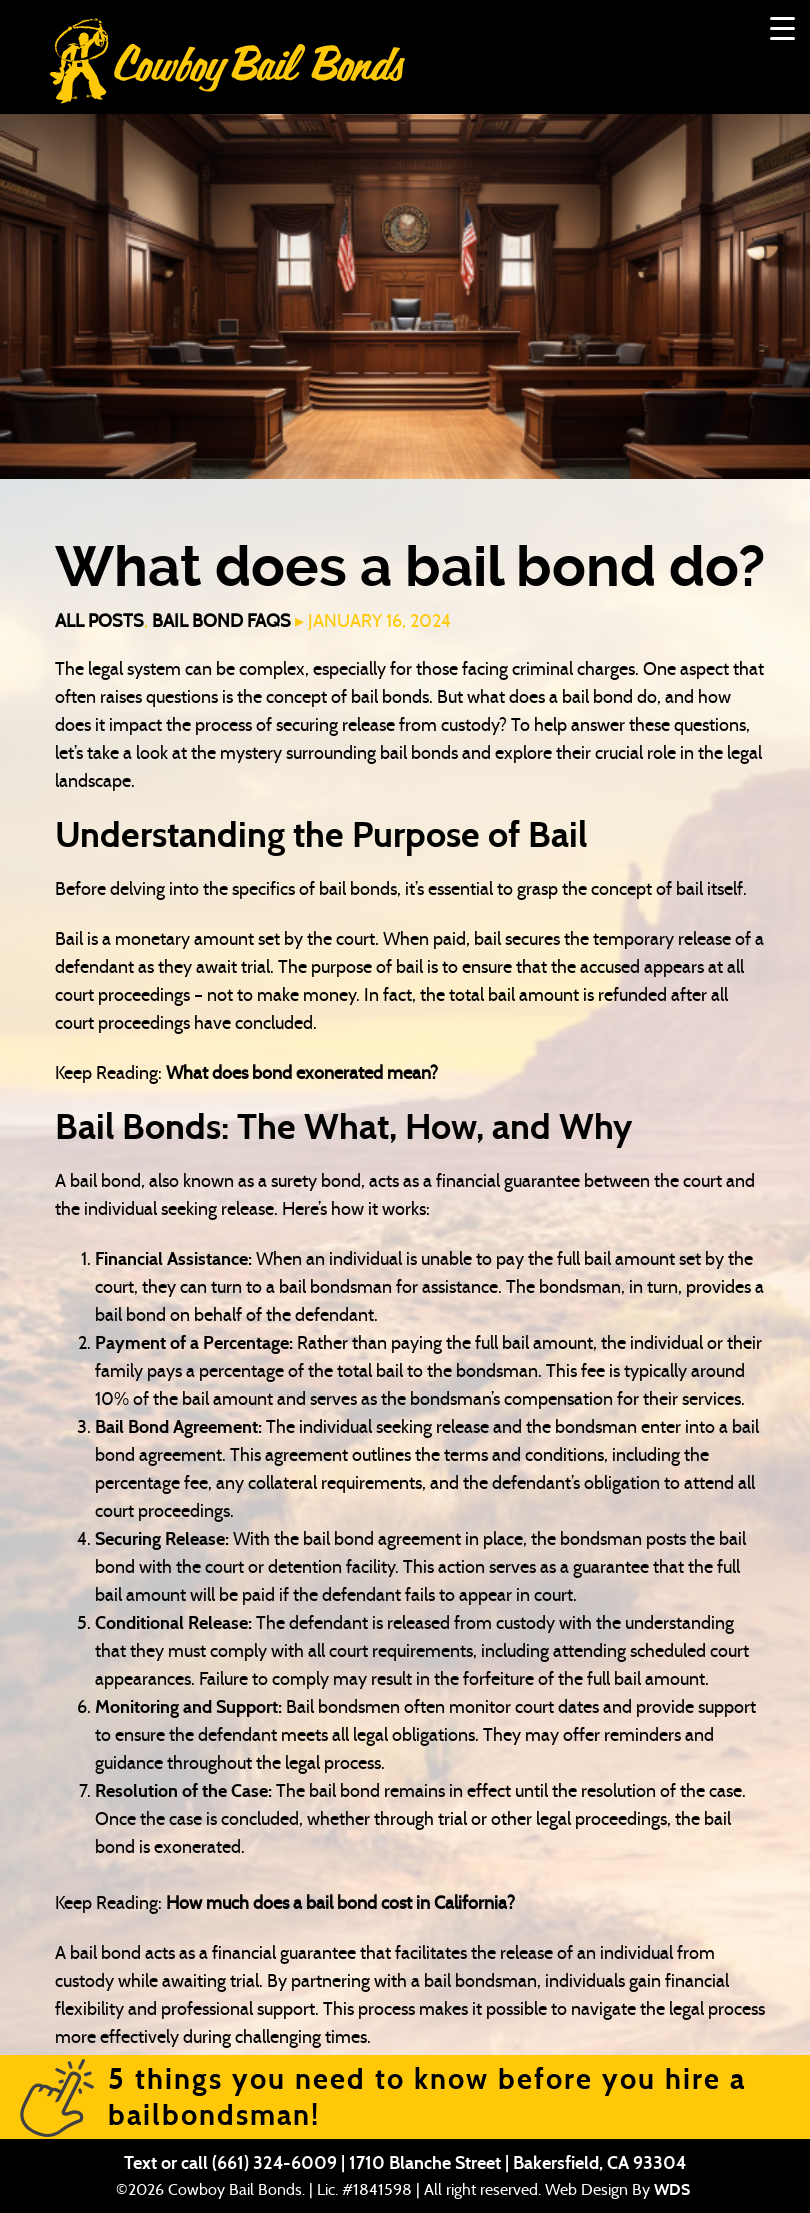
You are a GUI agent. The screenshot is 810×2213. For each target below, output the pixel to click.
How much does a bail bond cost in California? (340, 1903)
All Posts (99, 621)
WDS (672, 2189)
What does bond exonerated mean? (302, 1073)
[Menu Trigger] (782, 27)
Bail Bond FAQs (221, 621)
